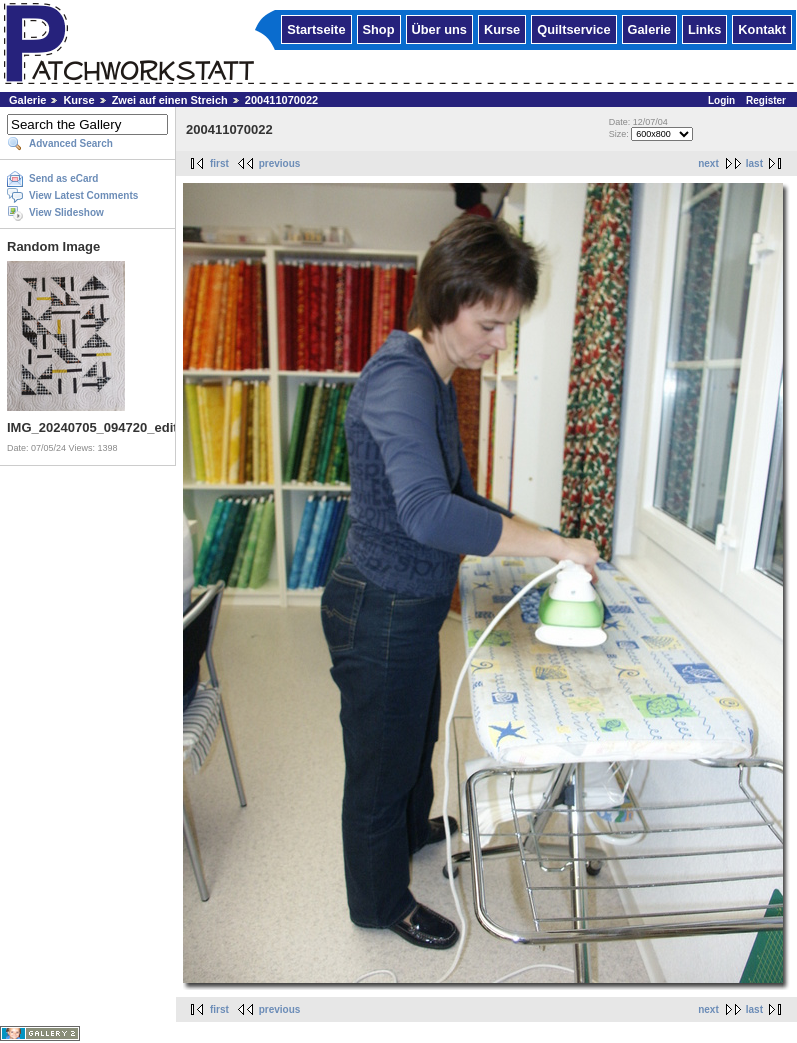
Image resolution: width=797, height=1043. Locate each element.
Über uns (439, 28)
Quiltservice (573, 28)
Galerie (649, 28)
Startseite (316, 28)
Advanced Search (71, 143)
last (754, 163)
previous (280, 163)
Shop (379, 28)
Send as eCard (63, 178)
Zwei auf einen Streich (170, 100)
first (219, 163)
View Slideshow (66, 212)
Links (704, 28)
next (708, 163)
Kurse (502, 28)
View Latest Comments (83, 195)
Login (721, 100)
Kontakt (762, 28)
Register (766, 100)
